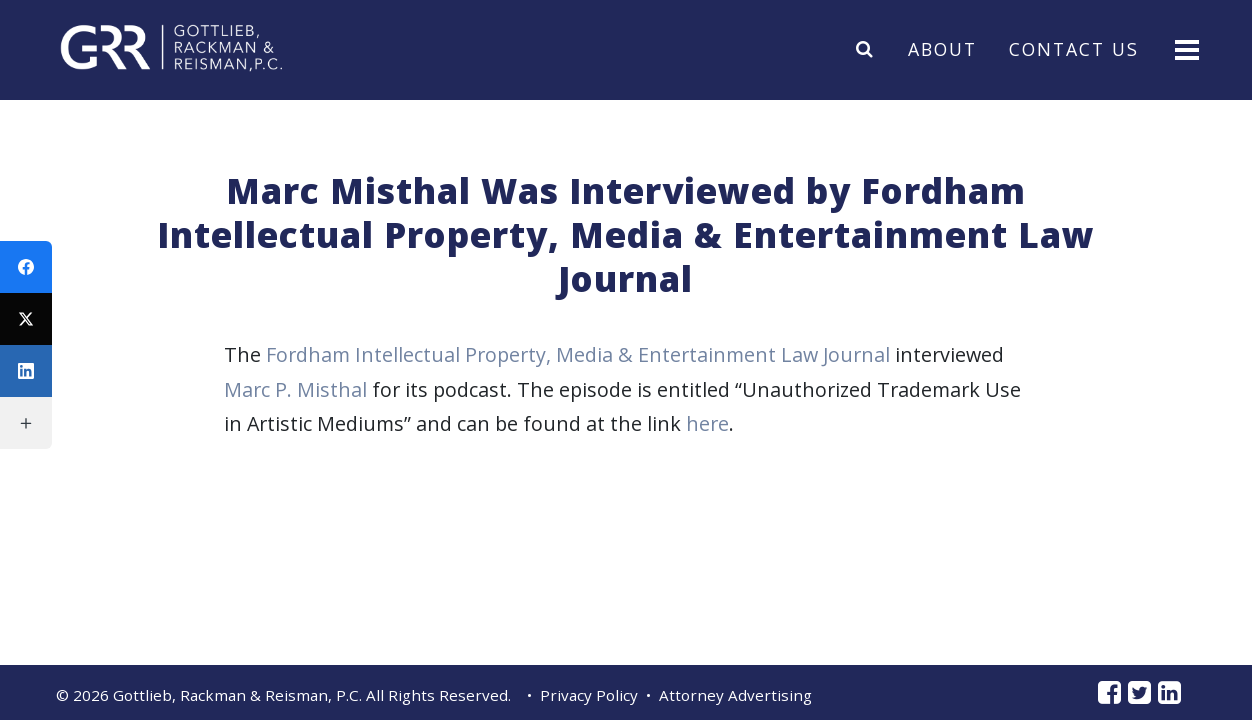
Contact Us (1074, 48)
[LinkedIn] (26, 371)
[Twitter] (26, 319)
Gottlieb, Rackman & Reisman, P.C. (237, 695)
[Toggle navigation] (1185, 48)
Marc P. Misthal (295, 389)
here (707, 423)
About (942, 48)
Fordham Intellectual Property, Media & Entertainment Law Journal (578, 354)
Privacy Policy (589, 695)
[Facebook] (26, 267)
